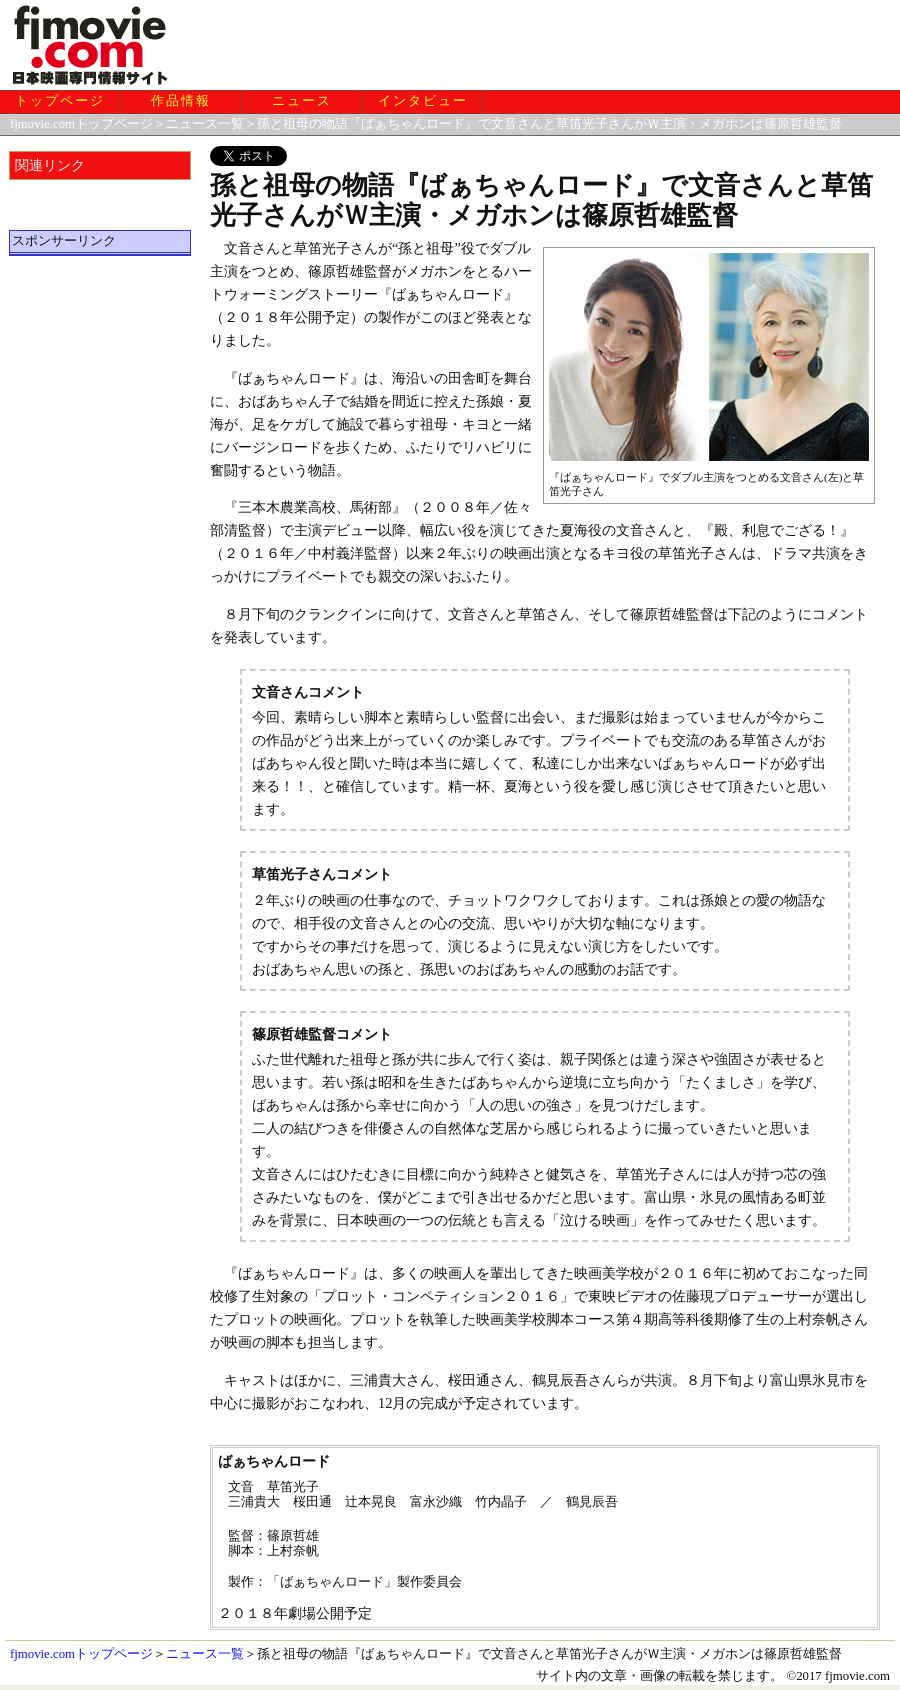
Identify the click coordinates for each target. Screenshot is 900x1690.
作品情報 (181, 101)
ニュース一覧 (205, 124)
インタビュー (423, 101)
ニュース (302, 101)
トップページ (60, 101)
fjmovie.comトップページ (81, 124)
